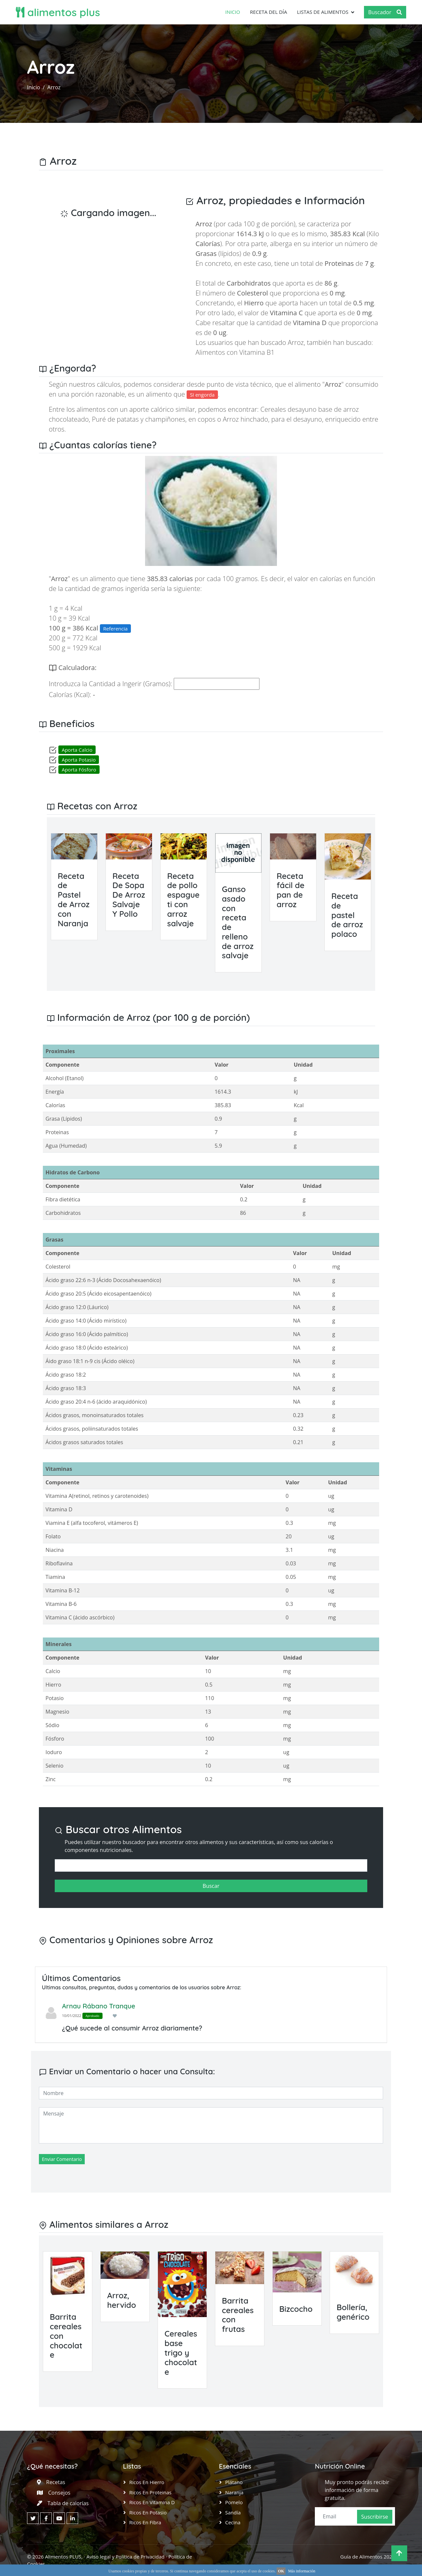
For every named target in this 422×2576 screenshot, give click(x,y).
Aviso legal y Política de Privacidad (125, 2556)
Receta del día (268, 12)
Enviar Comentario (62, 2159)
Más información (301, 2571)
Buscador (385, 12)
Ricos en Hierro (146, 2482)
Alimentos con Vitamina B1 (235, 352)
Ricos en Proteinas (150, 2492)
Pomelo (234, 2502)
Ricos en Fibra (145, 2522)
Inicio (232, 12)
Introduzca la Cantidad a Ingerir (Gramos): (110, 683)
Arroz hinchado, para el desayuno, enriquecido (292, 419)
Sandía (233, 2512)
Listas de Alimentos (322, 12)
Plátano (234, 2482)
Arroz (54, 87)
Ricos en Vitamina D (152, 2502)
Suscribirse (374, 2516)
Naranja (234, 2492)
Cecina (232, 2522)
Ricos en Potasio (147, 2512)
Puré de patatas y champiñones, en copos (154, 419)
